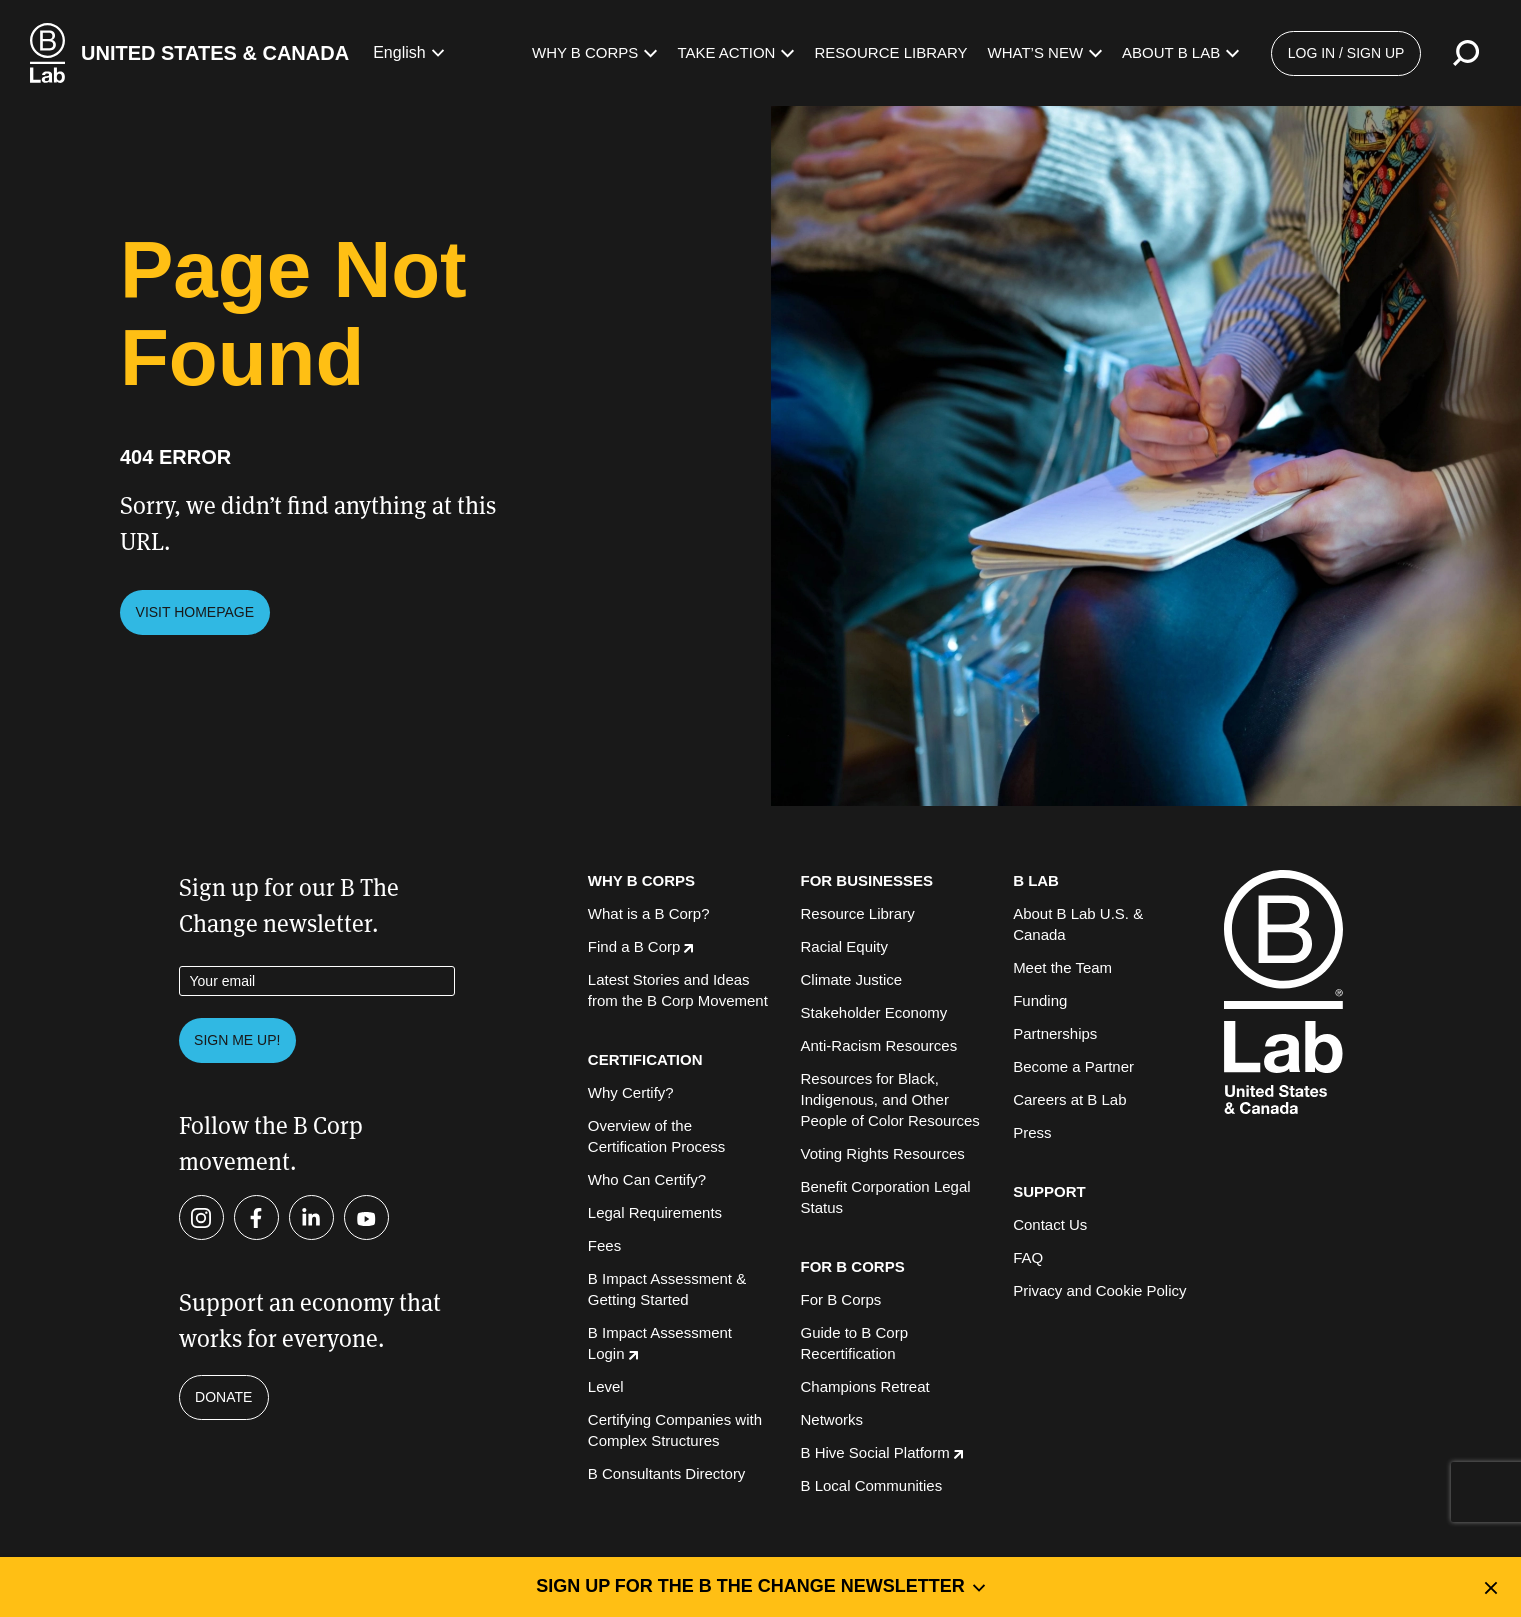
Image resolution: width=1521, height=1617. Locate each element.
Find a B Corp (641, 946)
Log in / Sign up (1346, 53)
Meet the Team (1062, 967)
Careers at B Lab (1069, 1099)
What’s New (1045, 52)
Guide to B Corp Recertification (854, 1343)
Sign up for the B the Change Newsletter (760, 1586)
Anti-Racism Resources (878, 1045)
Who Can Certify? (647, 1179)
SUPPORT (1049, 1191)
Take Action (735, 52)
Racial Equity (844, 946)
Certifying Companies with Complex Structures (675, 1430)
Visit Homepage (195, 612)
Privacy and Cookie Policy (1099, 1290)
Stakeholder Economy (873, 1012)
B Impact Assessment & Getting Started (667, 1289)
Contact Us (1050, 1224)
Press (1032, 1132)
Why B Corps (594, 52)
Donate (223, 1397)
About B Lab (1180, 52)
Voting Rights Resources (882, 1153)
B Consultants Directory (667, 1473)
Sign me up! (237, 1040)
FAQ (1028, 1257)
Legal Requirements (655, 1212)
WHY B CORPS (641, 880)
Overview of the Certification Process (657, 1136)
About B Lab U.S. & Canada (1078, 924)
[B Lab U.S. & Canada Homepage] (189, 53)
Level (606, 1386)
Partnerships (1055, 1033)
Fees (604, 1245)
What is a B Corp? (649, 913)
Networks (831, 1419)
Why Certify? (631, 1092)
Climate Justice (851, 979)
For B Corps (840, 1299)
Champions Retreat (864, 1386)
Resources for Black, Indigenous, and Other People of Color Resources (889, 1099)
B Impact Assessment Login (660, 1343)
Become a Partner (1073, 1066)
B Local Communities (871, 1485)
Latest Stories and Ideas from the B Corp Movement (678, 990)
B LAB (1036, 880)
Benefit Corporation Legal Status (885, 1197)
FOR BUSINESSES (866, 880)
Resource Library (890, 52)
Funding (1040, 1000)
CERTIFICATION (645, 1059)
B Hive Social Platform (881, 1452)
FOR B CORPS (852, 1266)
